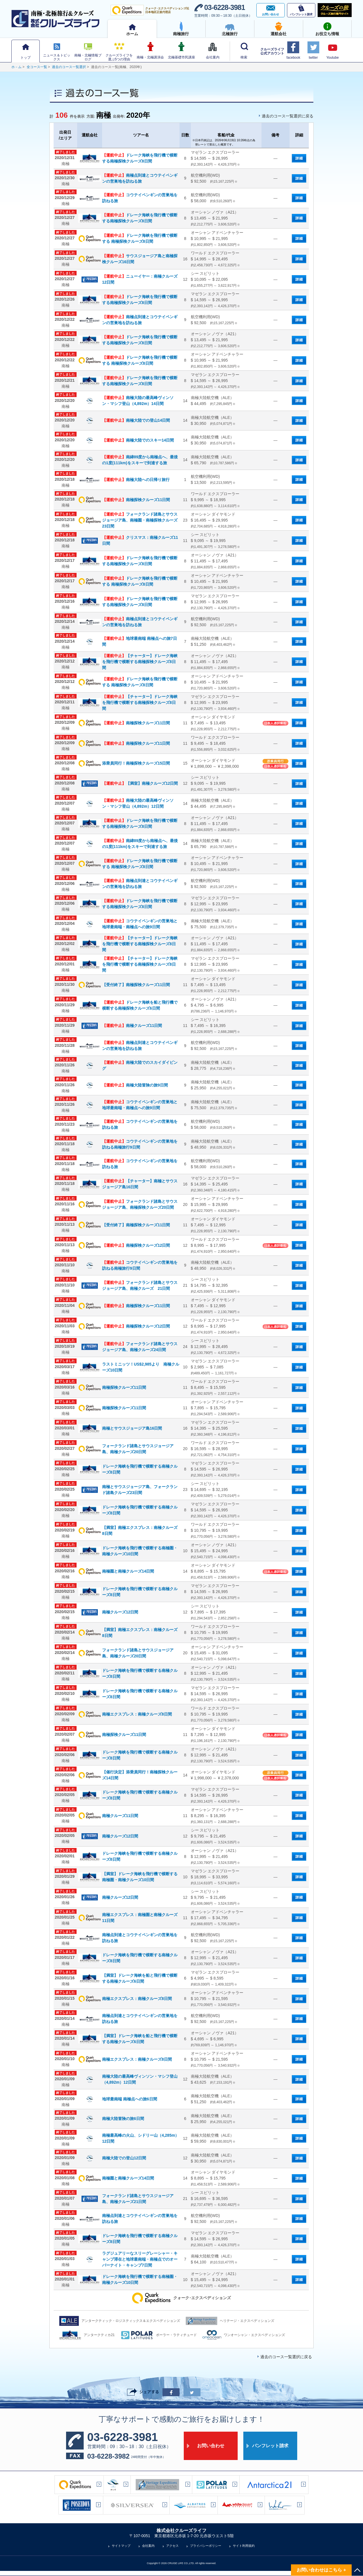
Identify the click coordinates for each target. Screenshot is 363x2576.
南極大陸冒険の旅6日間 (123, 2118)
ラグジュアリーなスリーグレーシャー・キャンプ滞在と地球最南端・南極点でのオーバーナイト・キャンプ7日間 (140, 2259)
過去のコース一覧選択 (69, 67)
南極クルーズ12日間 (120, 1612)
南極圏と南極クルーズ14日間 (128, 1571)
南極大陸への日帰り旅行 (136, 479)
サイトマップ (121, 2545)
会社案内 (148, 2545)
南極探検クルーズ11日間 (136, 499)
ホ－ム (16, 67)
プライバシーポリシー (205, 2545)
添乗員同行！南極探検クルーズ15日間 (136, 763)
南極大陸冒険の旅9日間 (135, 1085)
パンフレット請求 (270, 2445)
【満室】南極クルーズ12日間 (140, 783)
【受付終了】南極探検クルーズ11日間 (136, 984)
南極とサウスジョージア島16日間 (132, 1428)
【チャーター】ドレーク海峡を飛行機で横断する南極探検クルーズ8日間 (140, 661)
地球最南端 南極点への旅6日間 (129, 2099)
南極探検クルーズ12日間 (136, 1245)
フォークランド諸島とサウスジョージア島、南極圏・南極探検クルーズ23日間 (140, 520)
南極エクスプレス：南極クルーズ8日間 (137, 1714)
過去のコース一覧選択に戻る (287, 116)
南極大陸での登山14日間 (136, 420)
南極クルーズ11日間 (132, 1025)
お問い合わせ (210, 2445)
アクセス (172, 2545)
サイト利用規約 (244, 2545)
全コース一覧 (37, 67)
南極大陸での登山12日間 (124, 2158)
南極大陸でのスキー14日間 (138, 440)
